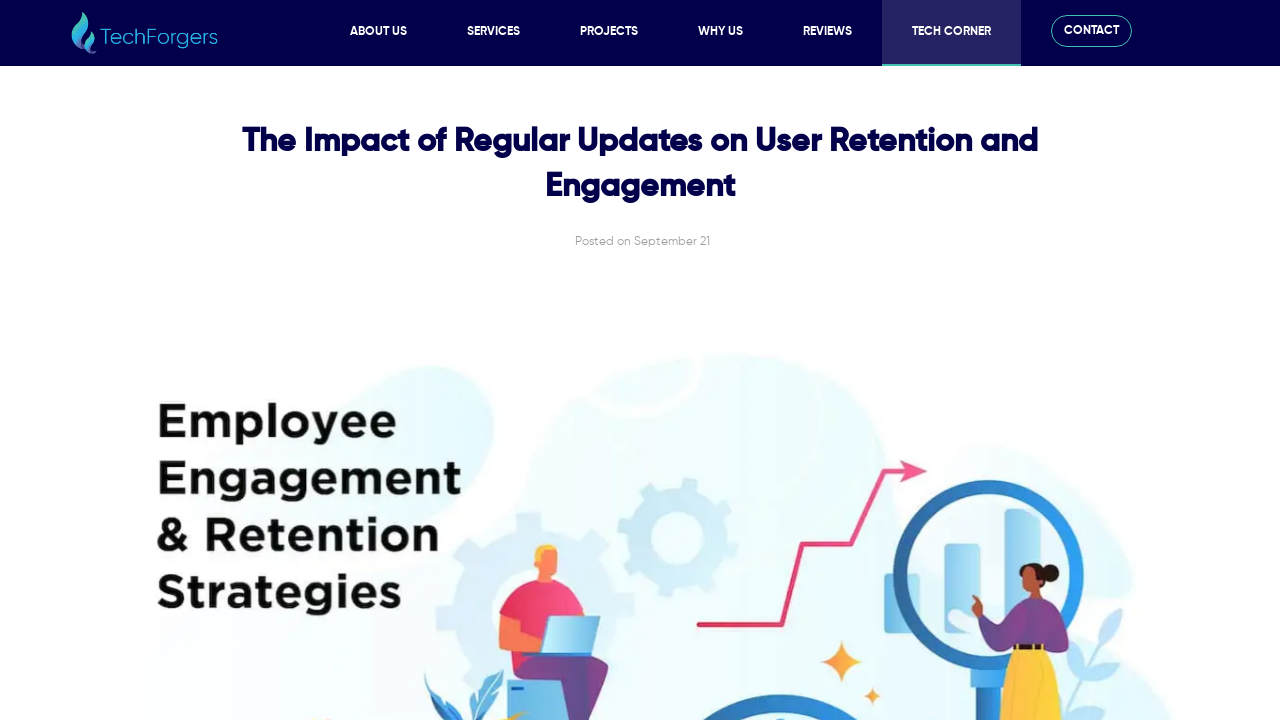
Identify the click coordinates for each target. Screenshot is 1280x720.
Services (493, 32)
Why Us (720, 32)
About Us (378, 32)
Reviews (827, 32)
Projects (609, 32)
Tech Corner (951, 32)
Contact (1091, 31)
